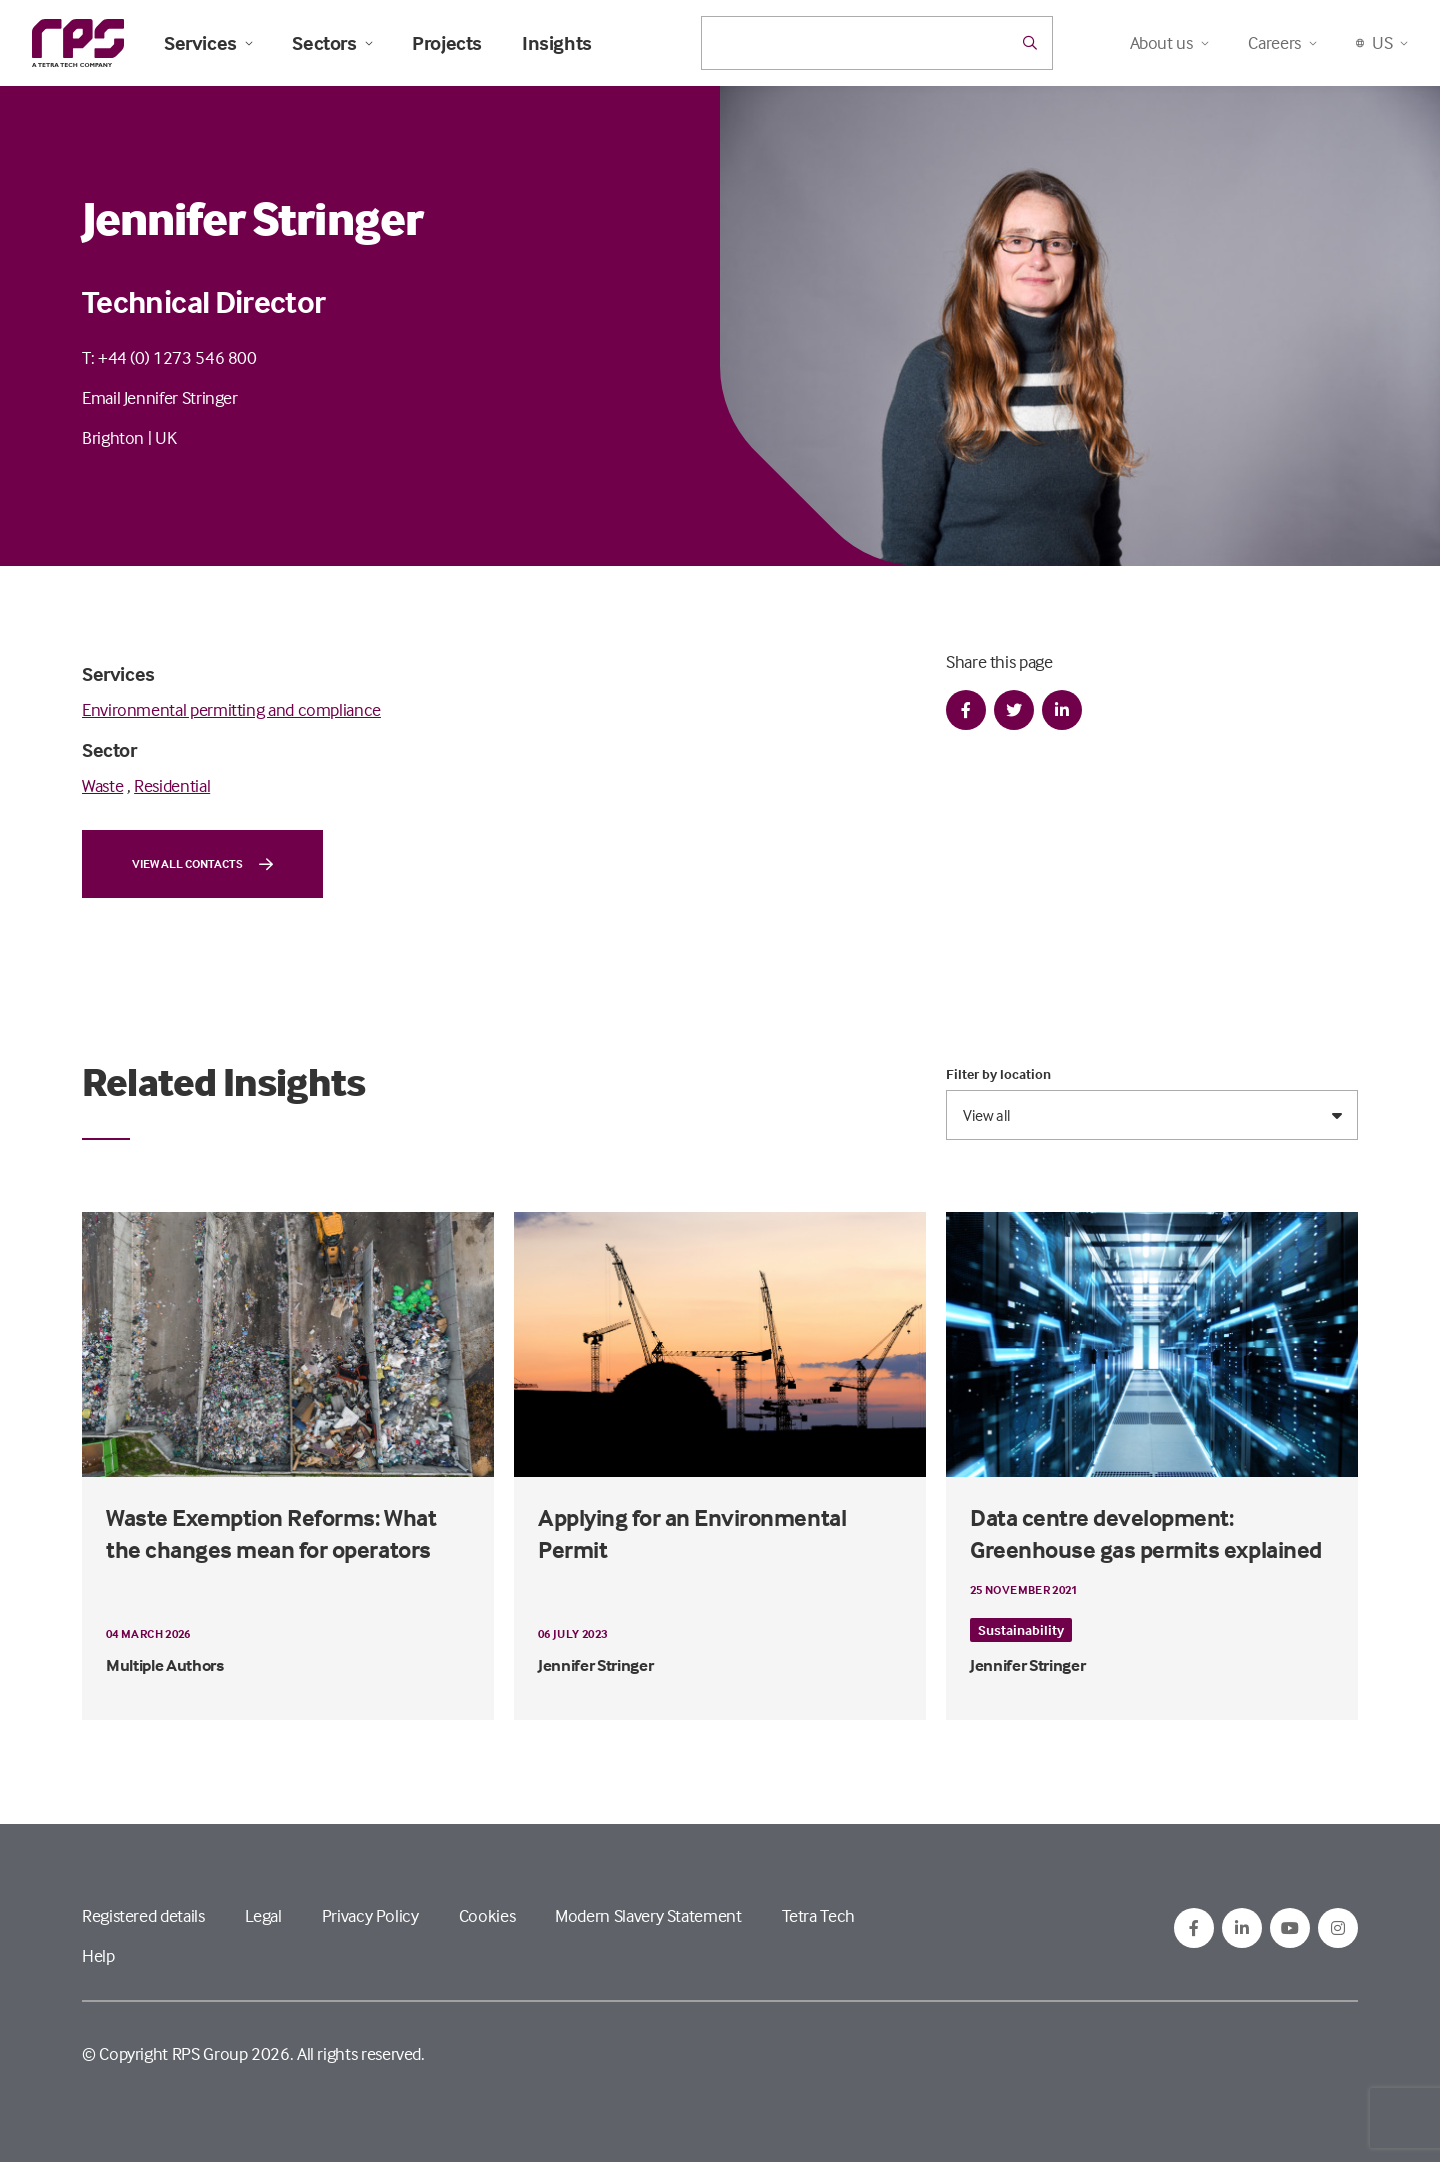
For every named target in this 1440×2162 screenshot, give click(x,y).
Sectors (332, 43)
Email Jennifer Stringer (160, 397)
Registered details (143, 1915)
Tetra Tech (818, 1915)
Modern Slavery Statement (648, 1915)
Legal (263, 1915)
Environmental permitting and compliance (231, 709)
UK (165, 437)
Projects (447, 43)
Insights (557, 43)
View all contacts (202, 864)
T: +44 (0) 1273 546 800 (169, 357)
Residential (172, 785)
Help (98, 1955)
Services (208, 43)
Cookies (487, 1915)
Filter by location (998, 1074)
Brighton (113, 437)
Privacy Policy (370, 1915)
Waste (102, 785)
